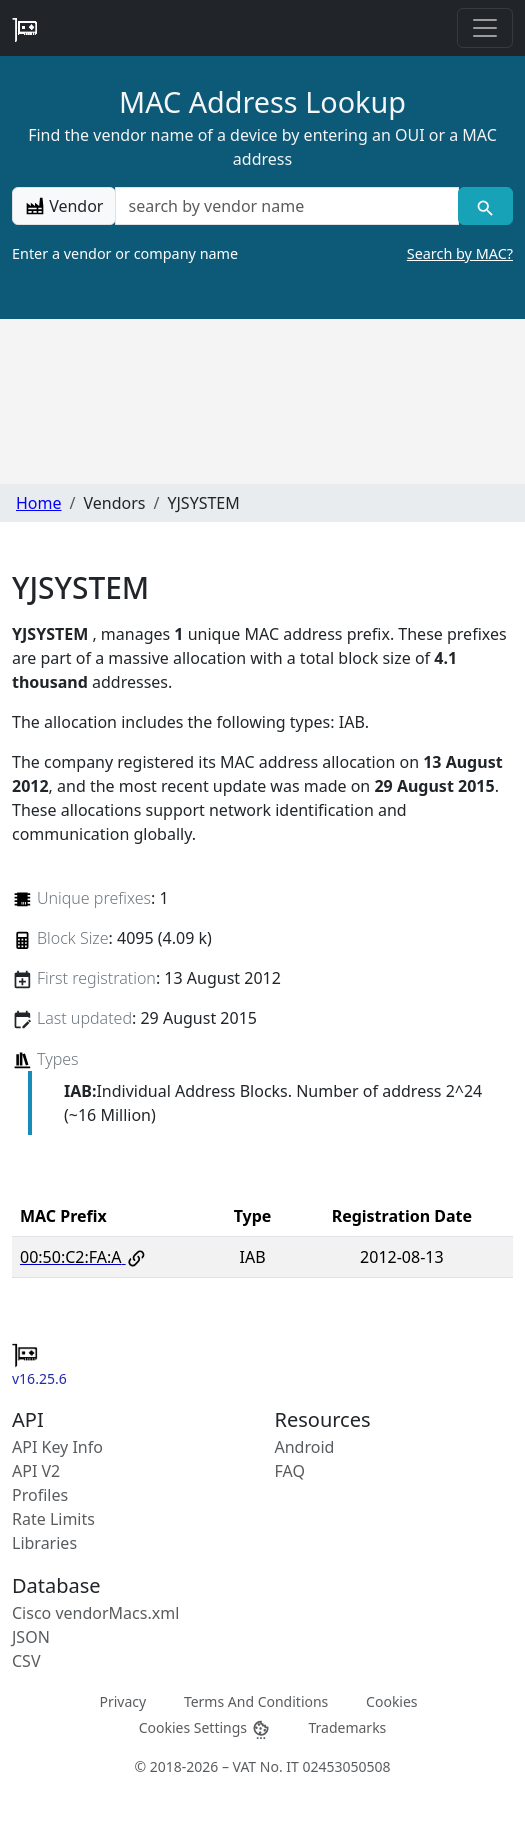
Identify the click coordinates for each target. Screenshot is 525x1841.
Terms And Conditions (256, 1701)
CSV (26, 1661)
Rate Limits (53, 1519)
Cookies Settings (205, 1727)
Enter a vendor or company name (262, 254)
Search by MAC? (460, 253)
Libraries (44, 1543)
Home (39, 503)
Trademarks (347, 1726)
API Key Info (57, 1447)
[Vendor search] (485, 206)
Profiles (40, 1495)
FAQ (290, 1471)
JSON (31, 1637)
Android (305, 1447)
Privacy (122, 1701)
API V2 (36, 1471)
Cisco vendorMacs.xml (95, 1613)
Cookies (391, 1701)
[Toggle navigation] (485, 28)
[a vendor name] (286, 206)
